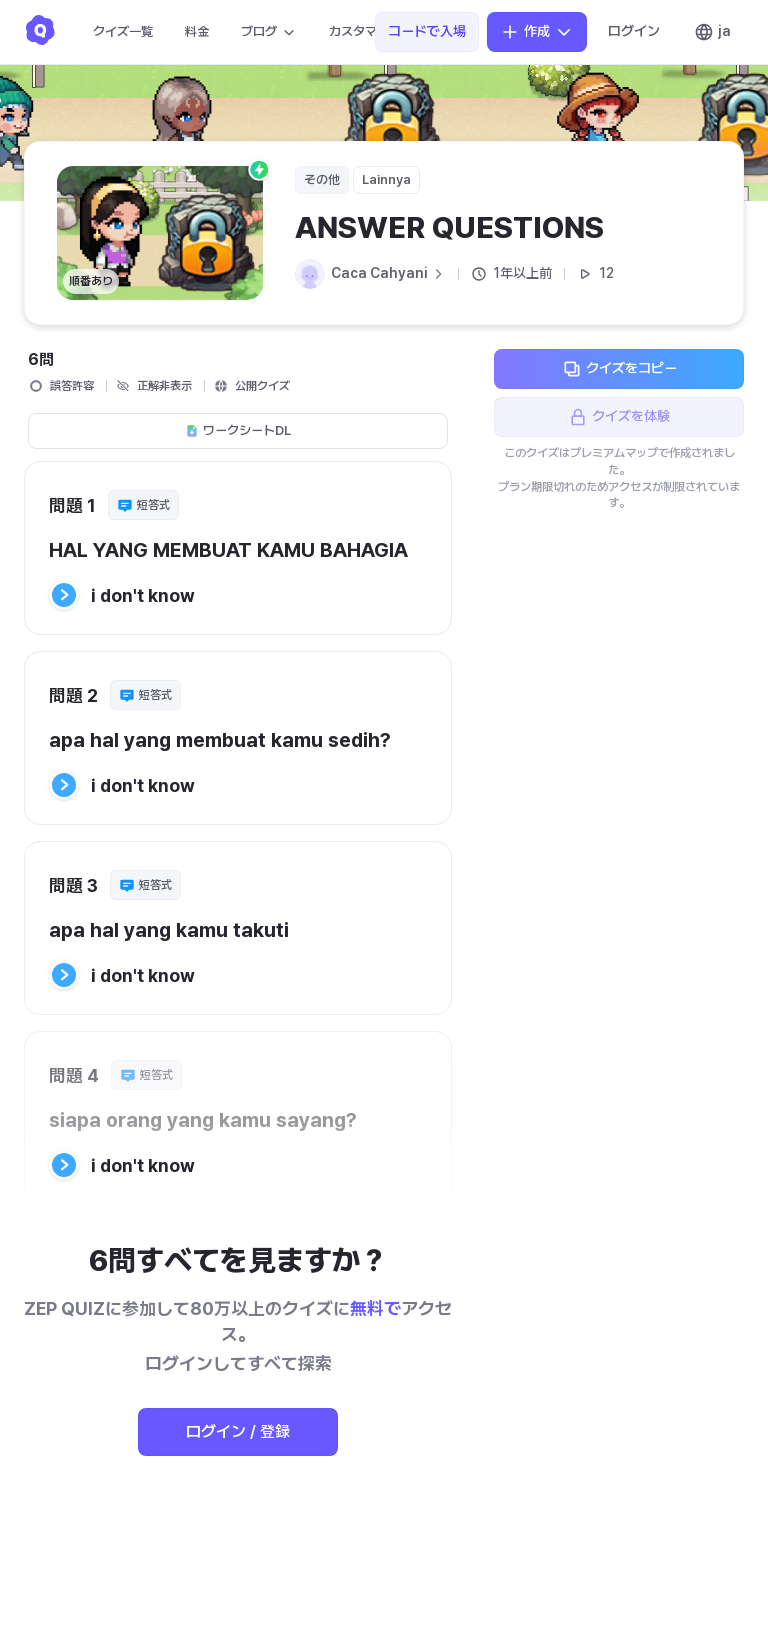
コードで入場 (427, 31)
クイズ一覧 (123, 31)
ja (712, 32)
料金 (197, 31)
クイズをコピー (619, 369)
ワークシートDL (238, 430)
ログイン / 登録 (238, 1431)
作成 (537, 32)
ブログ (269, 32)
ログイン (634, 31)
